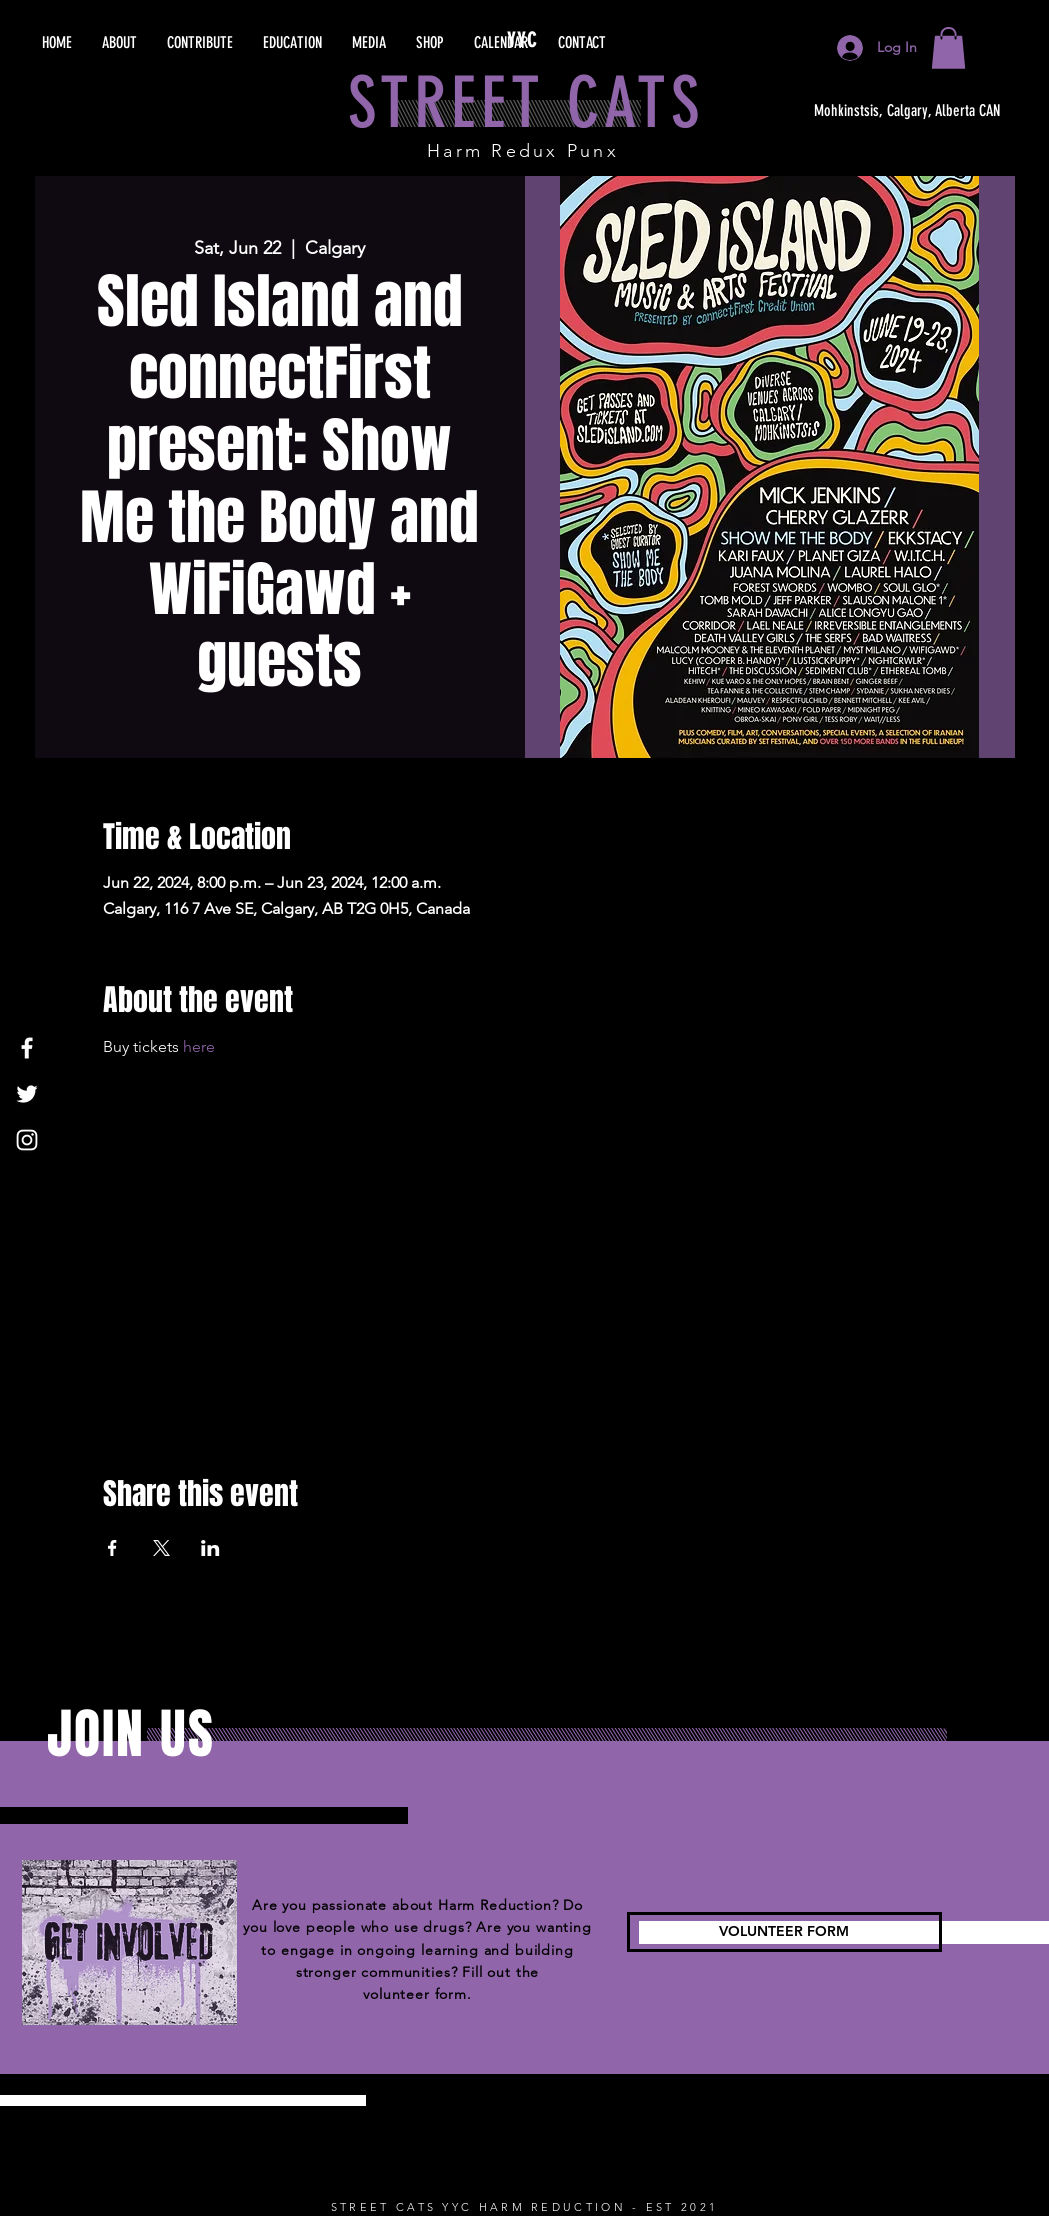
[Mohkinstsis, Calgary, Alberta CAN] (907, 111)
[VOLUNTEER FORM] (784, 1932)
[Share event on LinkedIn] (210, 1548)
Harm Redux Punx (523, 151)
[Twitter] (27, 1094)
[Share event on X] (161, 1548)
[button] (948, 48)
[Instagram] (27, 1140)
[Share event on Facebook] (112, 1548)
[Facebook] (27, 1048)
